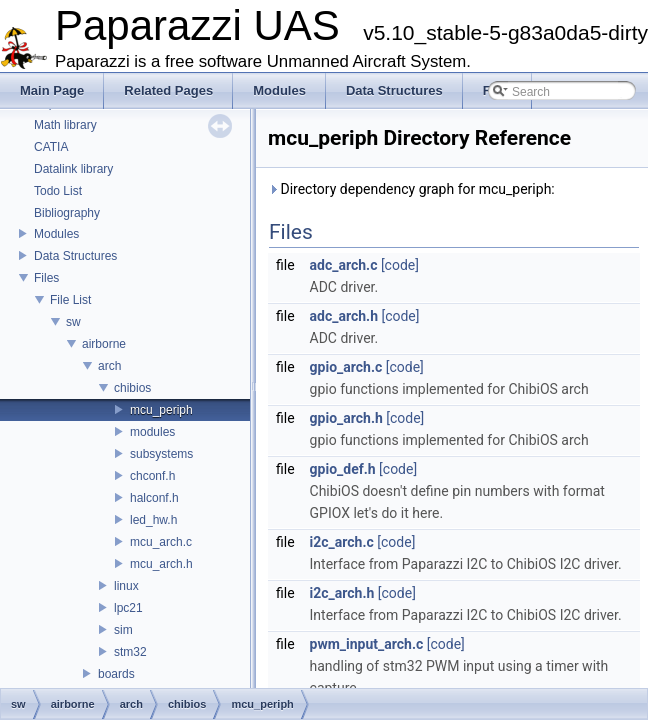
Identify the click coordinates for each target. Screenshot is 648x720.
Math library (65, 125)
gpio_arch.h (346, 418)
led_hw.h (153, 520)
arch (109, 366)
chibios (132, 388)
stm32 (130, 652)
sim (123, 630)
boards (116, 674)
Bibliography (67, 213)
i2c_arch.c (342, 542)
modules (152, 432)
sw (73, 322)
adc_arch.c (344, 265)
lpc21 (128, 608)
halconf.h (154, 498)
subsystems (161, 454)
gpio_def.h (343, 469)
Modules (56, 234)
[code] (400, 265)
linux (126, 586)
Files (46, 278)
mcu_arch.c (161, 542)
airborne (104, 344)
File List (70, 300)
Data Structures (75, 256)
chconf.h (152, 476)
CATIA (51, 147)
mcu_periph (161, 410)
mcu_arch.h (161, 564)
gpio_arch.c (346, 367)
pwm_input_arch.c (367, 644)
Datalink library (73, 169)
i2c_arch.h (342, 593)
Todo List (58, 191)
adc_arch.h (344, 316)
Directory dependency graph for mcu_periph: (411, 189)
